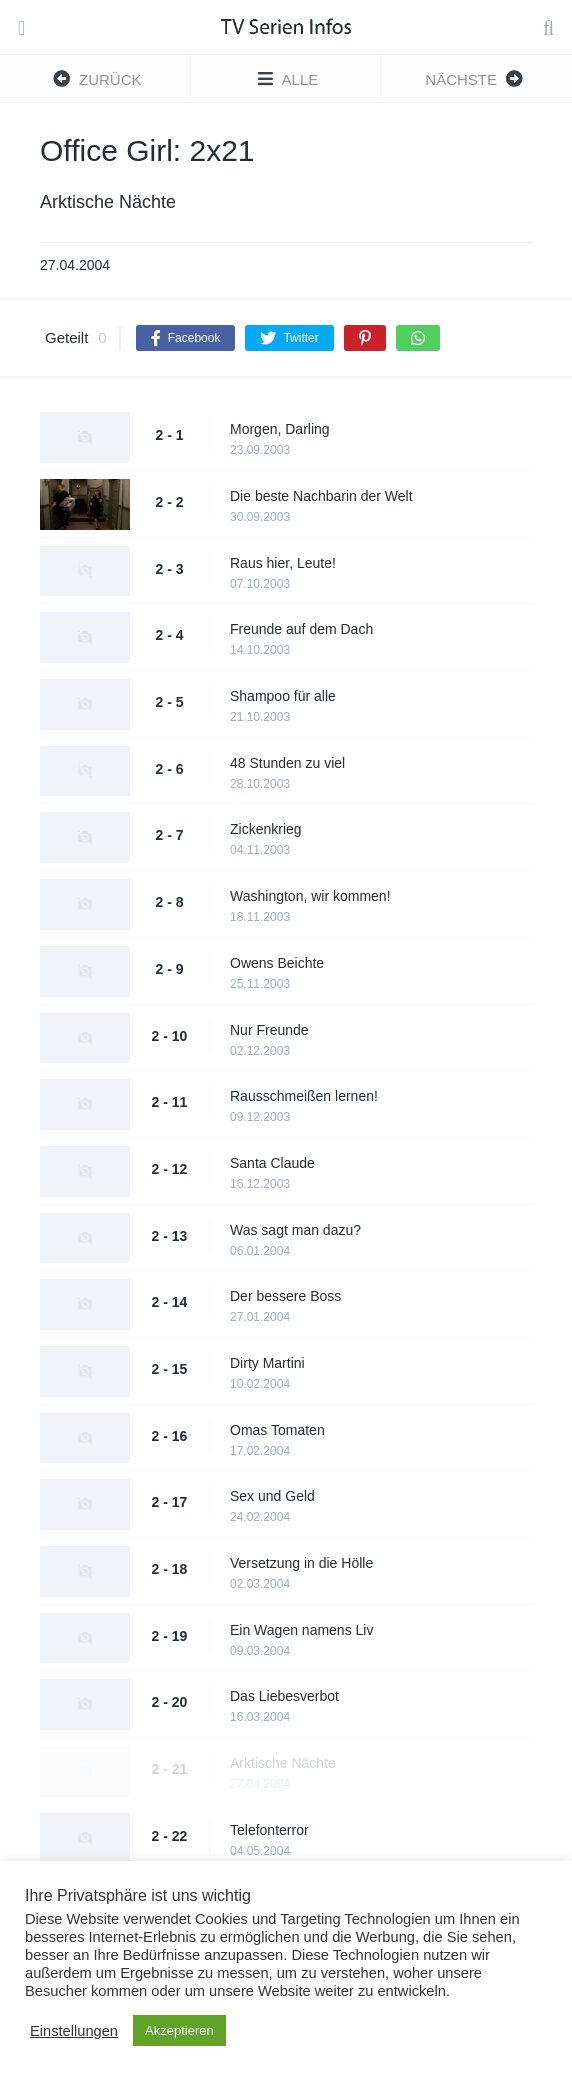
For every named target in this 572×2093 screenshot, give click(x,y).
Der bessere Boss (285, 1296)
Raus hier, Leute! (283, 563)
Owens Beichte (277, 963)
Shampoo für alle (283, 696)
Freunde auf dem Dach (301, 629)
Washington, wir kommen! (310, 896)
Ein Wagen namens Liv (301, 1630)
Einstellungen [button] (74, 2031)
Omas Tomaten (277, 1430)
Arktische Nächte (283, 1763)
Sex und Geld (272, 1496)
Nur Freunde (269, 1030)
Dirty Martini (267, 1363)
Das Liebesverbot (284, 1696)
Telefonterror (269, 1830)
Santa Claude (272, 1163)
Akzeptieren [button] (179, 2030)
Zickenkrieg (266, 829)
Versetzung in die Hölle (301, 1563)
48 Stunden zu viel (287, 763)
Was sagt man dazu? (295, 1230)
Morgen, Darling (280, 429)
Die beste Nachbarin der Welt (321, 496)
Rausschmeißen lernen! (304, 1096)
